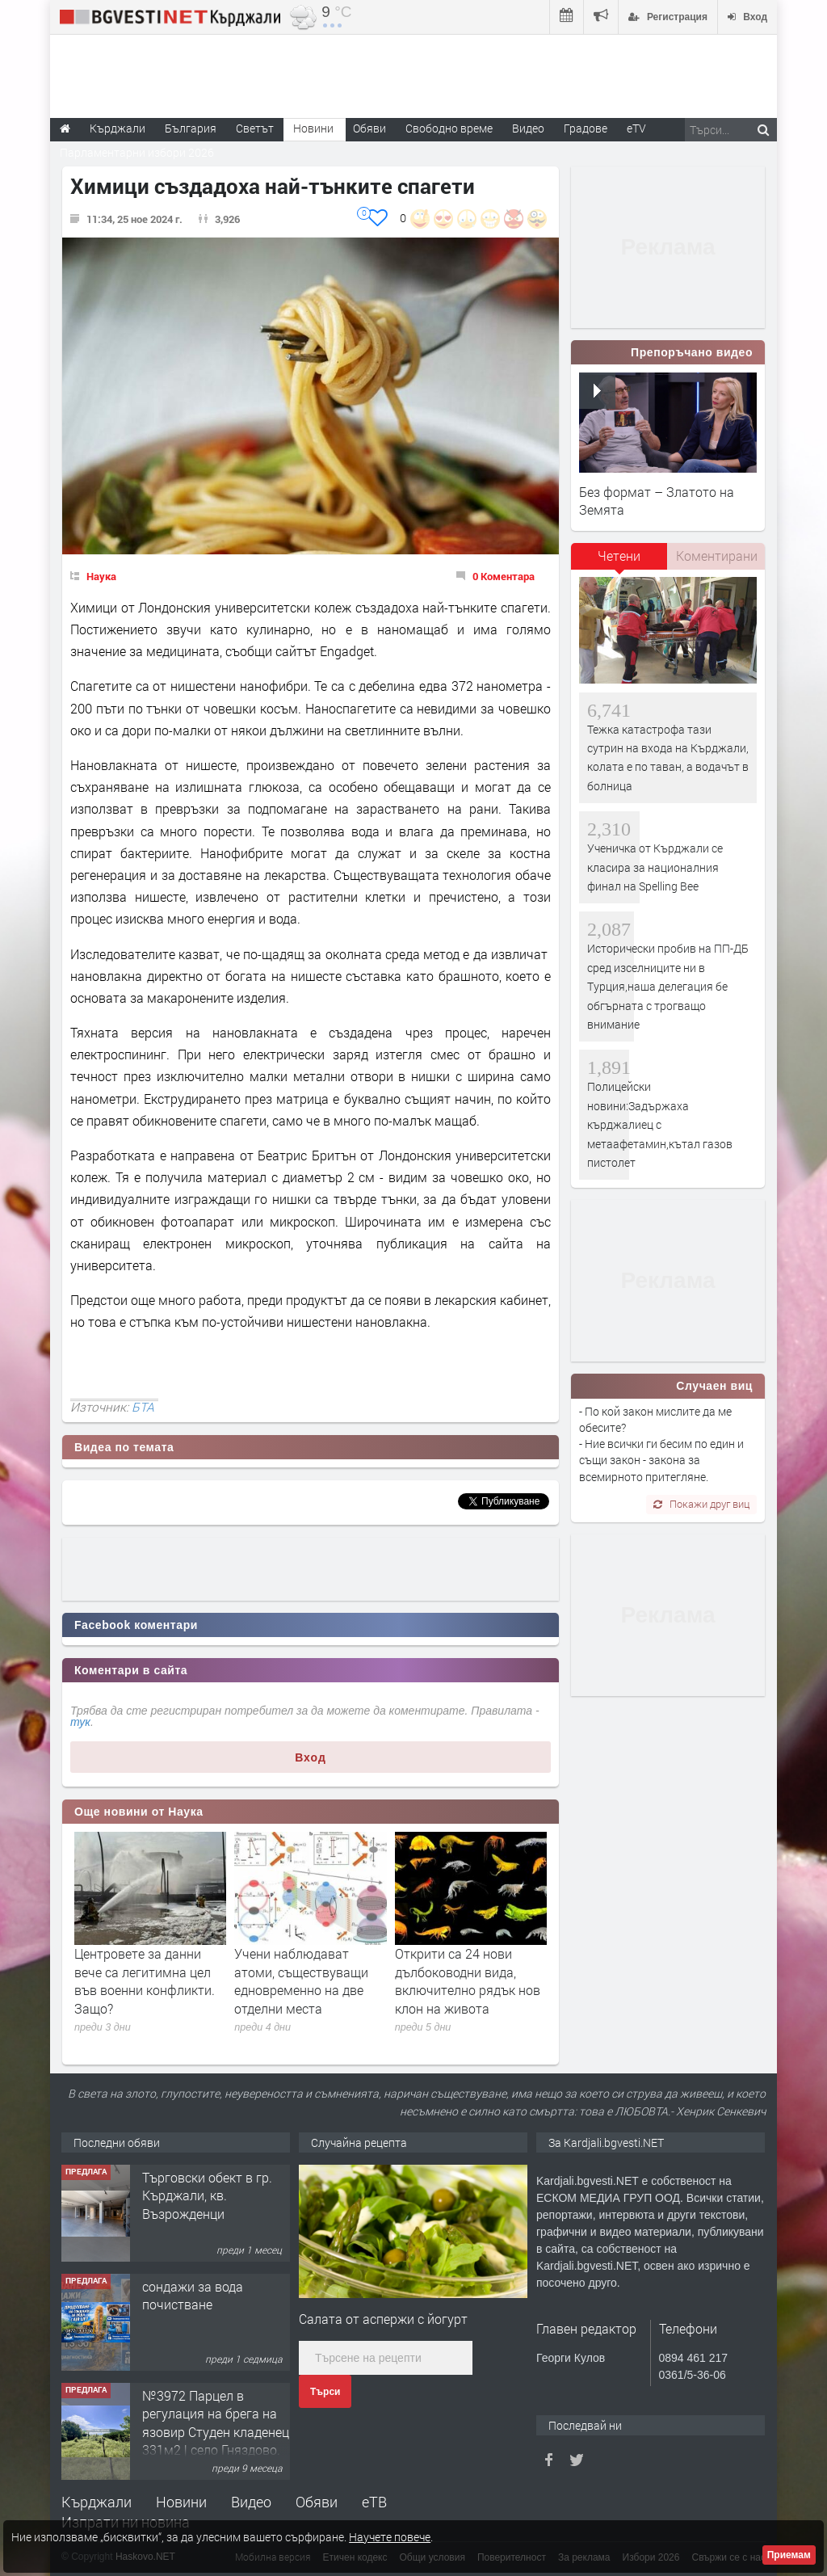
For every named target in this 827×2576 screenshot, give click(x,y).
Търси (325, 2391)
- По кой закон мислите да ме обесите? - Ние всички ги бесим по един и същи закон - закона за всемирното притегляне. (661, 1444)
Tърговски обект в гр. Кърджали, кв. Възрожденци (207, 2195)
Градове (585, 128)
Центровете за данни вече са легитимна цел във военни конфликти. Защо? (144, 1980)
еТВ (374, 2501)
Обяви (317, 2501)
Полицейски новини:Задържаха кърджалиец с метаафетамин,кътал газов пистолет (660, 1124)
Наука (101, 576)
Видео (251, 2501)
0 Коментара (503, 576)
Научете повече (389, 2536)
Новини (313, 128)
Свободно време (449, 128)
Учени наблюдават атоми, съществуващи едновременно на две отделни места (301, 1980)
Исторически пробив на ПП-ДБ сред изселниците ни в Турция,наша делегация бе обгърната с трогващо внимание (668, 986)
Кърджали (96, 2501)
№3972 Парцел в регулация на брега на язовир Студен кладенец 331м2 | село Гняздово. (215, 2422)
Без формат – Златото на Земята (656, 500)
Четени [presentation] (619, 555)
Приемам (789, 2555)
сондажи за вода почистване (192, 2295)
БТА (143, 1407)
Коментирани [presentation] (717, 555)
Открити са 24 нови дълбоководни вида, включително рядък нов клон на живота (467, 1980)
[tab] (619, 561)
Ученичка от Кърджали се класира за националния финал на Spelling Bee (655, 867)
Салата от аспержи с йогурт (383, 2318)
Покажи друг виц (701, 1503)
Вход (310, 1757)
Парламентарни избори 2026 (137, 152)
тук (80, 1721)
